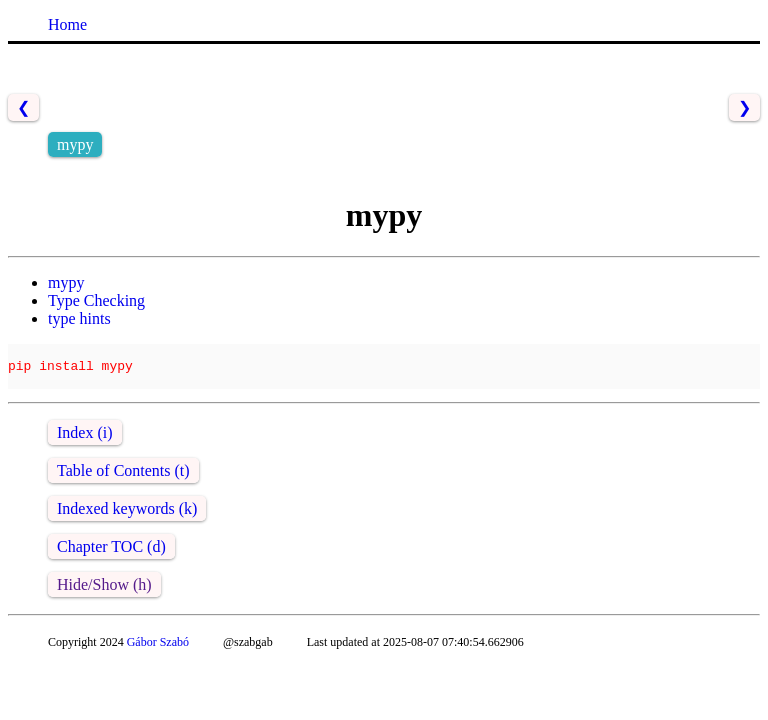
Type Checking (96, 300)
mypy (66, 282)
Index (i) (85, 441)
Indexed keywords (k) (127, 517)
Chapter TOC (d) (111, 555)
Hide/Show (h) (104, 593)
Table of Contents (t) (123, 479)
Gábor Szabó (158, 651)
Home (67, 24)
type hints (79, 318)
